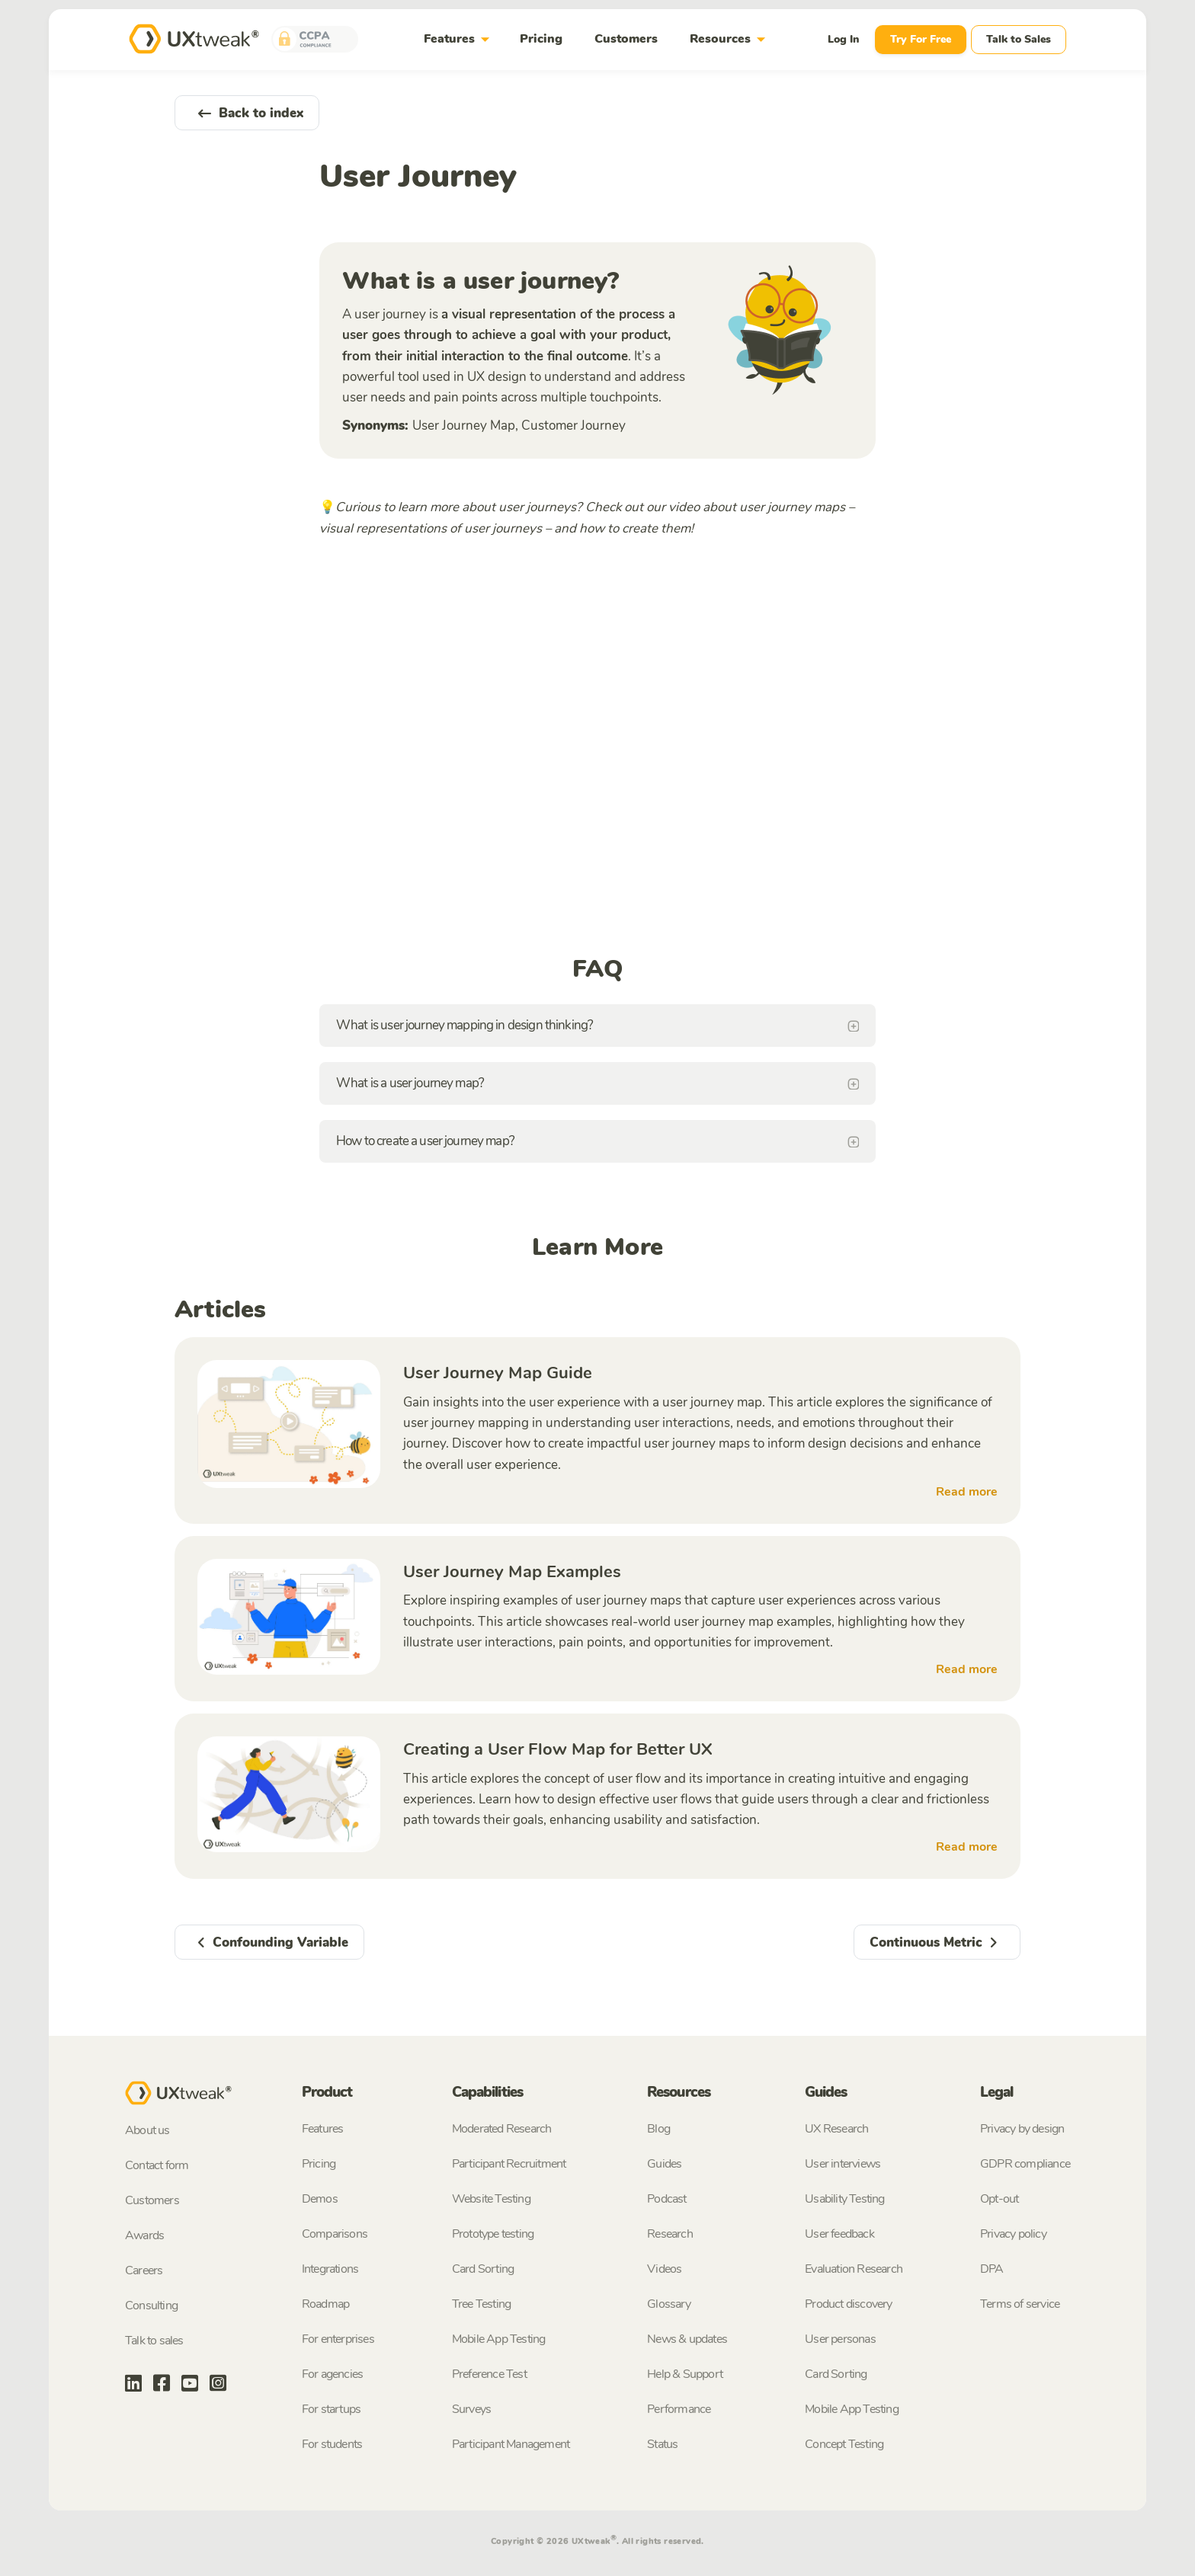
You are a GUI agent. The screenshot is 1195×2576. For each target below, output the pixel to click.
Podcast (666, 2198)
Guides (664, 2163)
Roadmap (325, 2304)
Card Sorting (483, 2269)
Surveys (471, 2409)
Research (670, 2234)
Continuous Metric (937, 1942)
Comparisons (334, 2234)
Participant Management (510, 2444)
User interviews (842, 2163)
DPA (992, 2269)
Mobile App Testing (499, 2339)
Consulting (151, 2305)
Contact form (156, 2165)
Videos (664, 2269)
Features (459, 39)
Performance (678, 2409)
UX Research (836, 2128)
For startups (331, 2409)
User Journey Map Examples (512, 1571)
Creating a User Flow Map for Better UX (558, 1749)
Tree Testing (481, 2304)
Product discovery (848, 2304)
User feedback (839, 2234)
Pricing (541, 38)
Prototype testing (492, 2234)
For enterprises (338, 2339)
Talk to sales (154, 2340)
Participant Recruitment (509, 2163)
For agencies (332, 2374)
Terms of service (1019, 2304)
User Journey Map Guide (497, 1373)
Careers (143, 2270)
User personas (840, 2339)
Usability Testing (844, 2198)
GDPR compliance (1025, 2163)
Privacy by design (1022, 2128)
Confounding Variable (269, 1942)
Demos (320, 2198)
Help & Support (684, 2374)
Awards (144, 2235)
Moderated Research (502, 2128)
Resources (730, 39)
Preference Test (489, 2374)
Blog (658, 2128)
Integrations (330, 2269)
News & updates (687, 2339)
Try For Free (920, 39)
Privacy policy (1013, 2234)
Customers (626, 38)
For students (332, 2444)
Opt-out (999, 2198)
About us (147, 2130)
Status (662, 2444)
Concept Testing (844, 2444)
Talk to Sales (1018, 39)
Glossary (668, 2304)
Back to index (247, 113)
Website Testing (491, 2198)
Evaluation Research (853, 2269)
